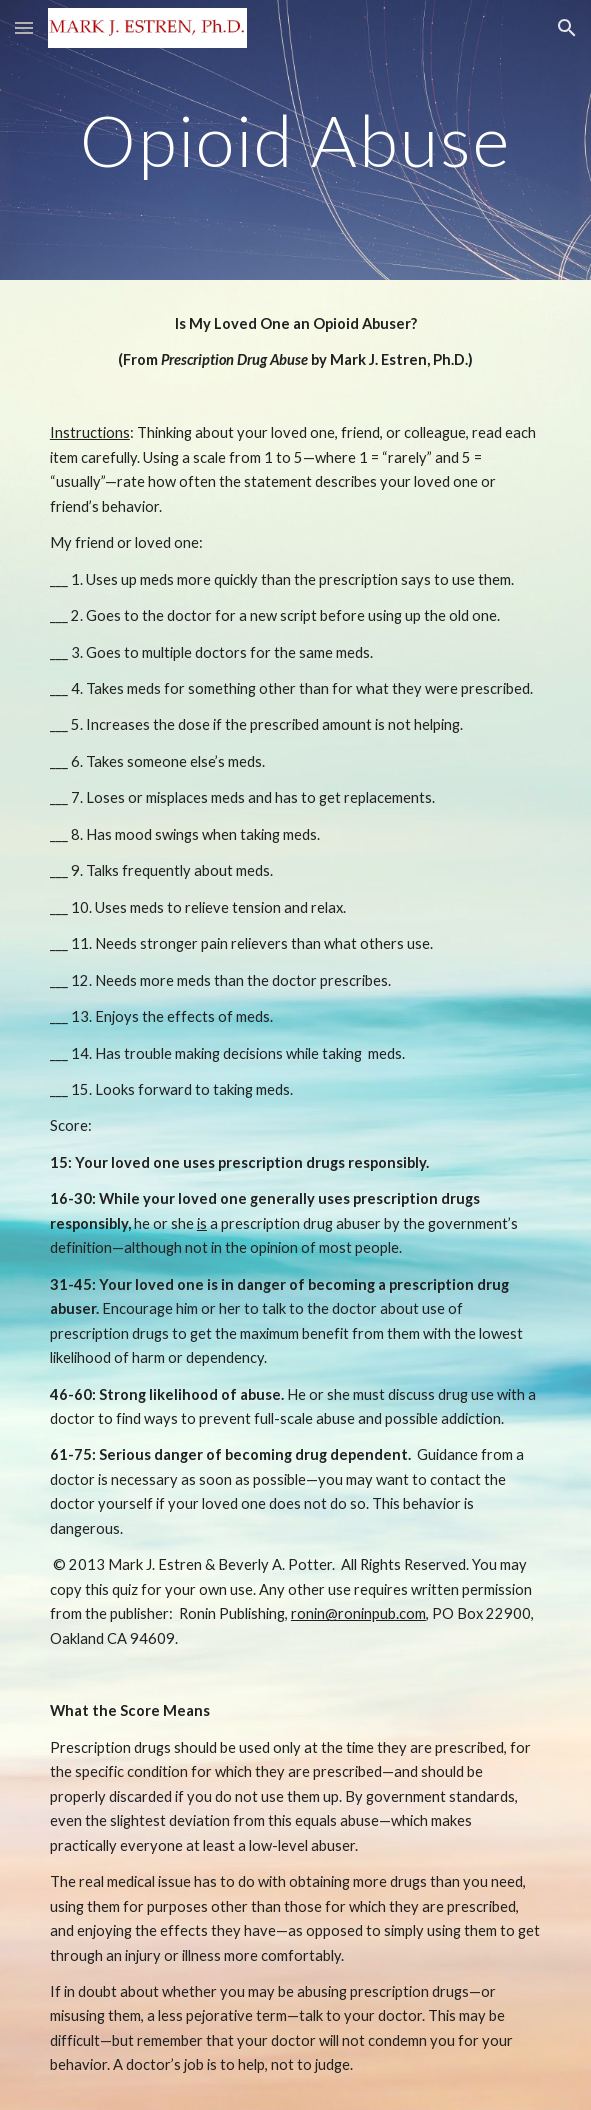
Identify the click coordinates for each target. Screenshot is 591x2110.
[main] (295, 140)
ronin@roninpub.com (358, 1613)
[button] (24, 27)
